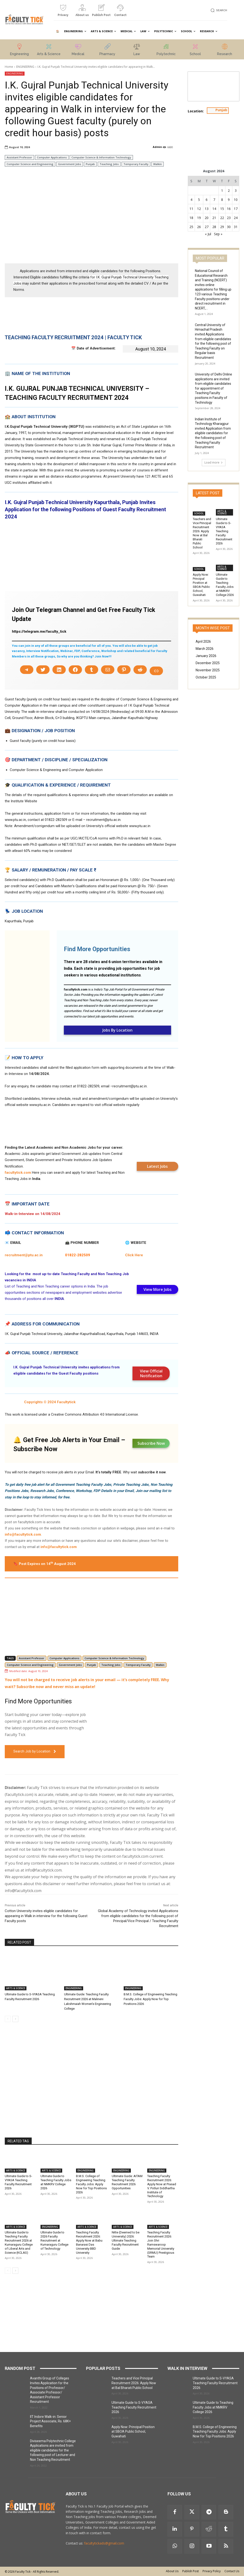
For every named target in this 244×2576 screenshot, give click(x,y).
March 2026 (205, 649)
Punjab (90, 164)
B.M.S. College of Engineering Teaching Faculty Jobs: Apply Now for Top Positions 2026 (150, 1999)
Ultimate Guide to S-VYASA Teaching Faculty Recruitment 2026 (18, 2182)
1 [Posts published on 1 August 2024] (222, 190)
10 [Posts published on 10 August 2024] (236, 199)
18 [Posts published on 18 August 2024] (191, 217)
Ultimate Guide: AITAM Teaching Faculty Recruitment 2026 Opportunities (127, 2182)
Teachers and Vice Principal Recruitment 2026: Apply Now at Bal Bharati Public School (202, 533)
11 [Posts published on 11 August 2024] (191, 208)
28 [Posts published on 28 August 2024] (214, 226)
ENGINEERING (25, 67)
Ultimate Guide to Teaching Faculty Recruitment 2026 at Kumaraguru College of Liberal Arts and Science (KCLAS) (19, 2242)
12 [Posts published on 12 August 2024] (199, 208)
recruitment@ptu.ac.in (24, 1255)
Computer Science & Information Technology (101, 157)
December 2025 (208, 663)
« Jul (208, 234)
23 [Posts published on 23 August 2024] (229, 217)
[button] (218, 10)
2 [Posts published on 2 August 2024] (229, 190)
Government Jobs (69, 164)
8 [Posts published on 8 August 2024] (222, 199)
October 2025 (206, 677)
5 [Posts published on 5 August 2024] (199, 199)
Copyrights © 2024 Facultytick (50, 1402)
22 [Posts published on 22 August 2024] (222, 217)
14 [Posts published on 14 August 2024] (214, 208)
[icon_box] (63, 12)
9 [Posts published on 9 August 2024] (229, 199)
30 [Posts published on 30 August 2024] (229, 226)
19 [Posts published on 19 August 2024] (199, 217)
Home (9, 67)
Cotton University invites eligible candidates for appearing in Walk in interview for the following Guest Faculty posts (46, 1916)
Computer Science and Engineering (30, 164)
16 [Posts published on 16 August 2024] (229, 208)
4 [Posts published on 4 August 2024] (191, 199)
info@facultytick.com (23, 1534)
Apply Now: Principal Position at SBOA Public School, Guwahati (201, 584)
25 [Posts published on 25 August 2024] (191, 226)
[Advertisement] (91, 225)
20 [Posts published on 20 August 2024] (206, 217)
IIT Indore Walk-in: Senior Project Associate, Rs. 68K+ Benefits (50, 2421)
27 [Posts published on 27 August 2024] (206, 226)
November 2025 (208, 670)
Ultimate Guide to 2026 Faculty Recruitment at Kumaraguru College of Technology (54, 2240)
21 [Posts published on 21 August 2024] (214, 217)
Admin (157, 147)
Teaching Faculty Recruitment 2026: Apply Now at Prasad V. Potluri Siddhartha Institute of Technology (161, 2186)
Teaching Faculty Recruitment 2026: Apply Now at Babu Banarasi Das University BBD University (89, 2242)
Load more (213, 462)
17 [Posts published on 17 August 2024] (236, 208)
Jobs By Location (117, 1030)
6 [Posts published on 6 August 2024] (207, 199)
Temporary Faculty (135, 164)
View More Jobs (157, 1289)
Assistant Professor (19, 157)
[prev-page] (8, 2019)
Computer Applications (52, 157)
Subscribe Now (151, 1443)
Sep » (218, 234)
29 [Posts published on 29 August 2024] (222, 226)
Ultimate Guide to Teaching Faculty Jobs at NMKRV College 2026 (56, 2182)
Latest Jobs (157, 1166)
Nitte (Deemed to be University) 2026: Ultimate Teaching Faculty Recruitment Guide (125, 2240)
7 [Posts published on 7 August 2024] (214, 199)
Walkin (157, 164)
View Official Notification (151, 1373)
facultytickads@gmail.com (104, 2543)
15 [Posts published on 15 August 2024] (222, 208)
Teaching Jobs (109, 164)
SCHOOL (199, 513)
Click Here (134, 1255)
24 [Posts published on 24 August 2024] (236, 217)
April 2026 (203, 641)
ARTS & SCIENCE (15, 1988)
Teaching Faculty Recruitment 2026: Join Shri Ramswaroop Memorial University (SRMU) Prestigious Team (160, 2244)
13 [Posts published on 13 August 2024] (206, 208)
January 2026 (206, 656)
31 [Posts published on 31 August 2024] (236, 226)
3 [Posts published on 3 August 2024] (236, 190)
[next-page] (15, 2019)
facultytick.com (75, 989)
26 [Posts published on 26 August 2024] (199, 226)
